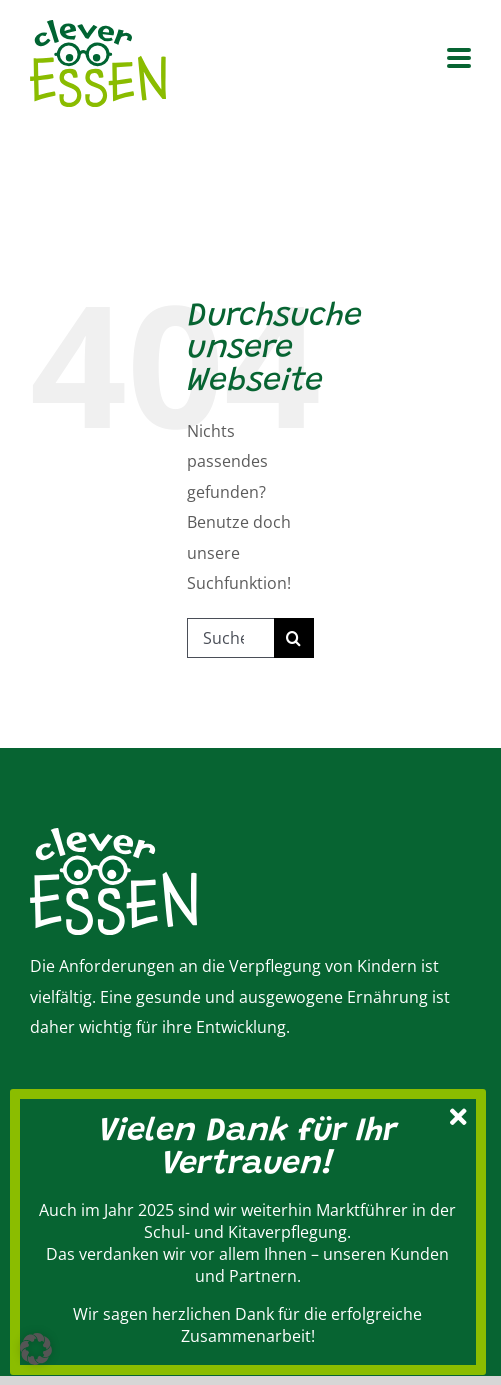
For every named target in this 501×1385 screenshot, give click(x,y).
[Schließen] (459, 1114)
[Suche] (294, 638)
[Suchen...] (230, 638)
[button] (36, 1349)
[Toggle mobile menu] (459, 59)
